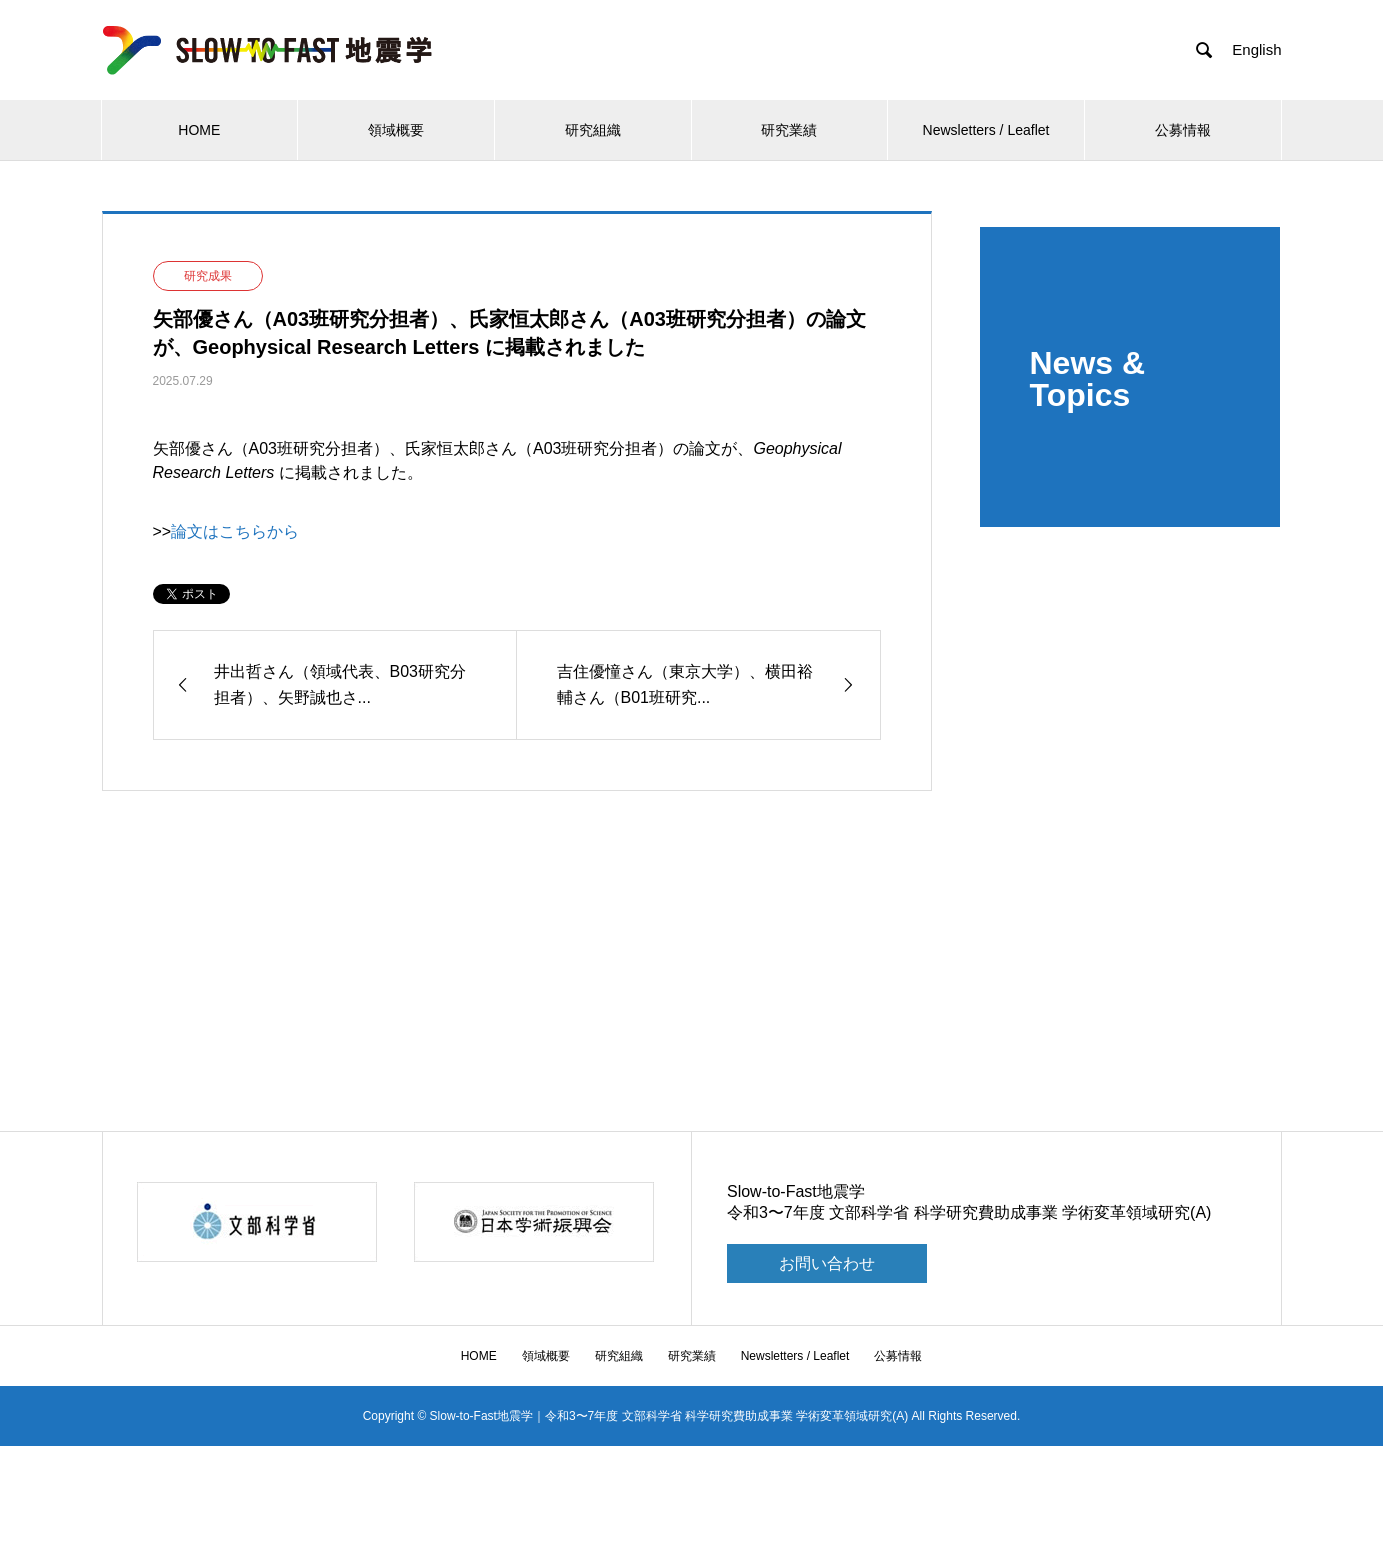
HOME (199, 130)
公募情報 (1183, 130)
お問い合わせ (827, 1263)
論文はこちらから (235, 531)
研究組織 (593, 130)
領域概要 (396, 130)
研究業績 (789, 130)
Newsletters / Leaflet (986, 130)
